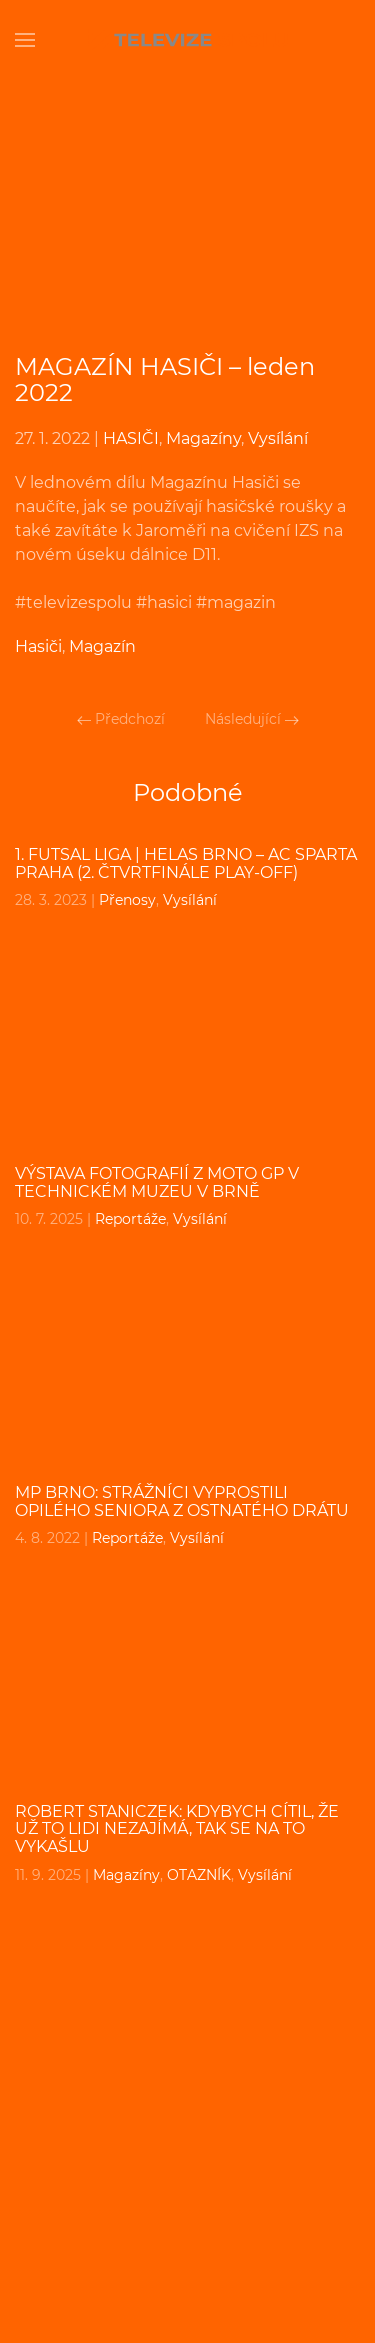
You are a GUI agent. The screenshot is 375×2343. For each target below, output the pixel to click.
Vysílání (278, 438)
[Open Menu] (25, 40)
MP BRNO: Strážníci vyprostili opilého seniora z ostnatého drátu (182, 1501)
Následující (252, 719)
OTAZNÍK (199, 1875)
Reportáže (130, 1219)
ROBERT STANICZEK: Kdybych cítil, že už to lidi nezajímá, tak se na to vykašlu (177, 1829)
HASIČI (131, 438)
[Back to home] (188, 40)
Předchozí (121, 719)
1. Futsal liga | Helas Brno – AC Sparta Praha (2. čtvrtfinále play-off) (186, 863)
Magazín (102, 646)
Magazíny (203, 438)
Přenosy (127, 900)
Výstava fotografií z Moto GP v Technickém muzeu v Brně (157, 1182)
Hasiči (38, 646)
